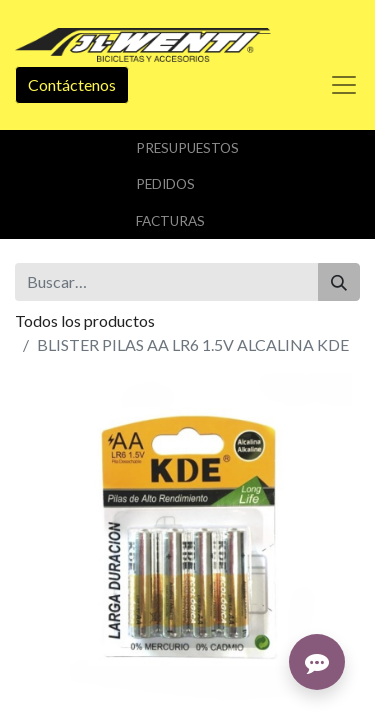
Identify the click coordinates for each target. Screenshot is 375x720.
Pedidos (165, 184)
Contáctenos (72, 84)
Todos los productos (85, 320)
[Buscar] (339, 282)
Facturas (170, 221)
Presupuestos (187, 148)
